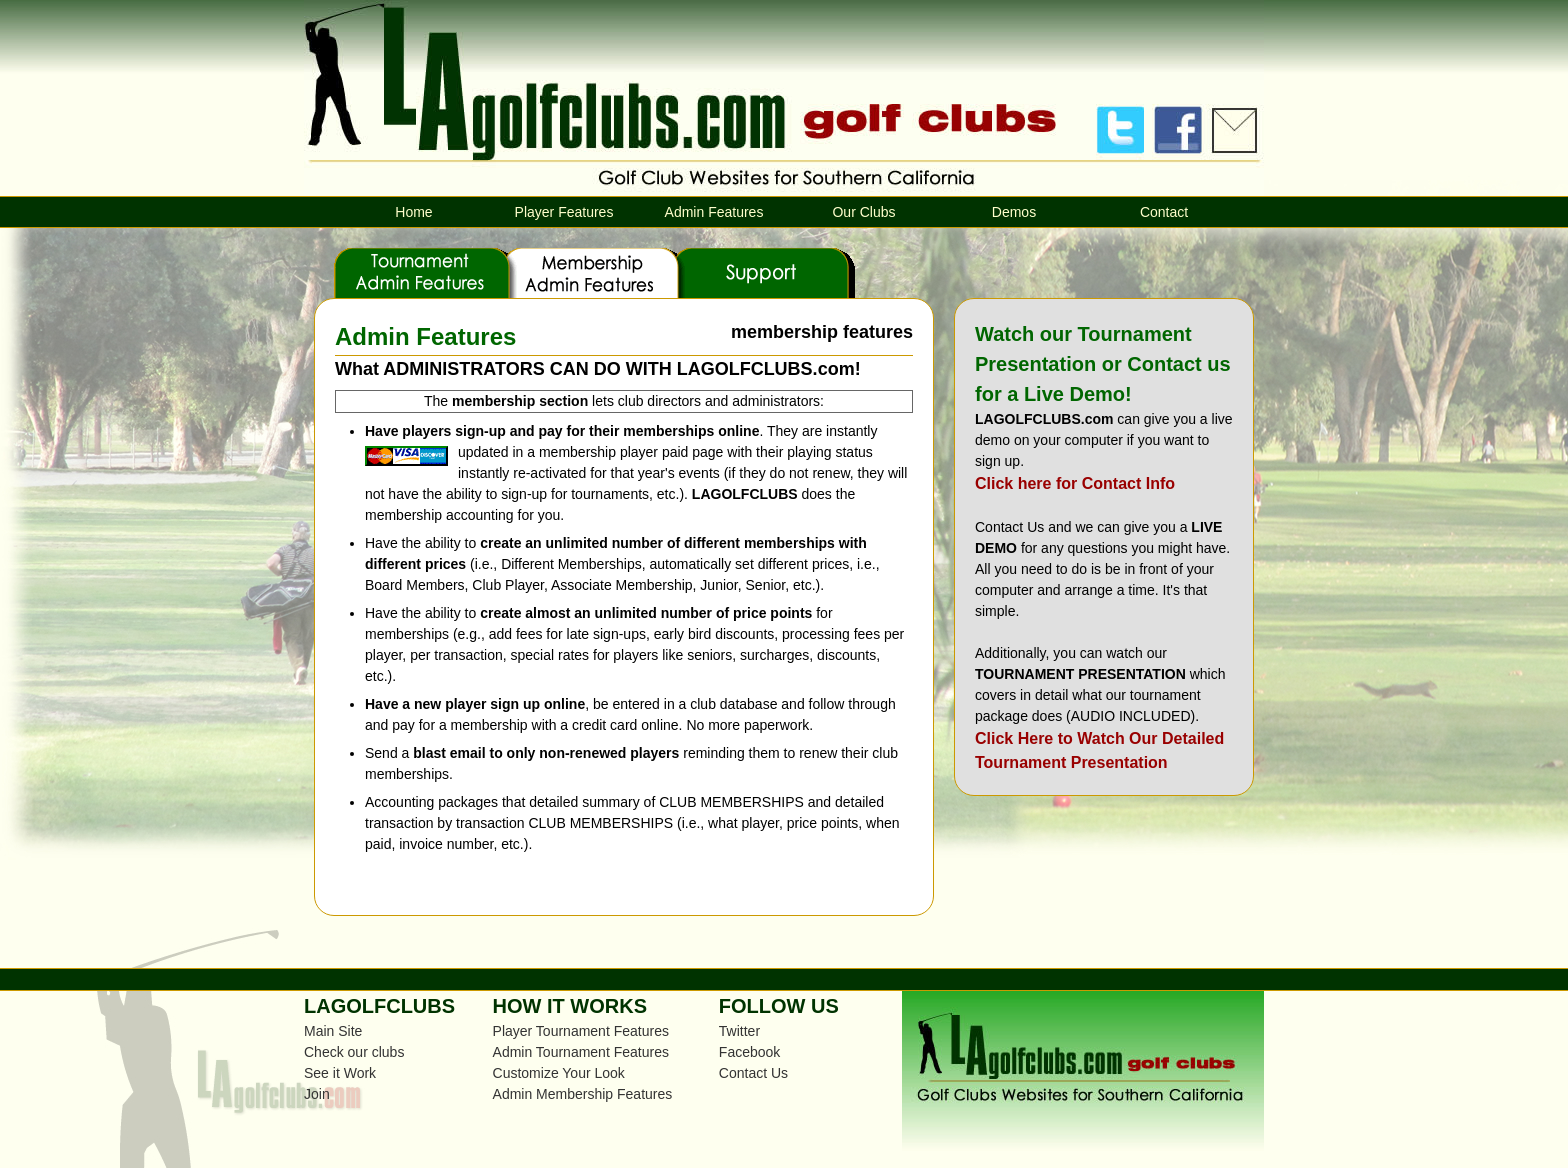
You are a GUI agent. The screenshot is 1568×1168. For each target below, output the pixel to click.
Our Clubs (863, 212)
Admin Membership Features (583, 1094)
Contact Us (753, 1073)
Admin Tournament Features (581, 1052)
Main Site (333, 1031)
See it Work (340, 1073)
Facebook (749, 1052)
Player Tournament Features (581, 1031)
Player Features (564, 212)
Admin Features (714, 212)
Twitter (739, 1031)
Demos (1014, 212)
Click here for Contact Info (1075, 483)
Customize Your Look (559, 1073)
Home (413, 212)
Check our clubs (354, 1052)
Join (317, 1094)
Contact (1164, 212)
